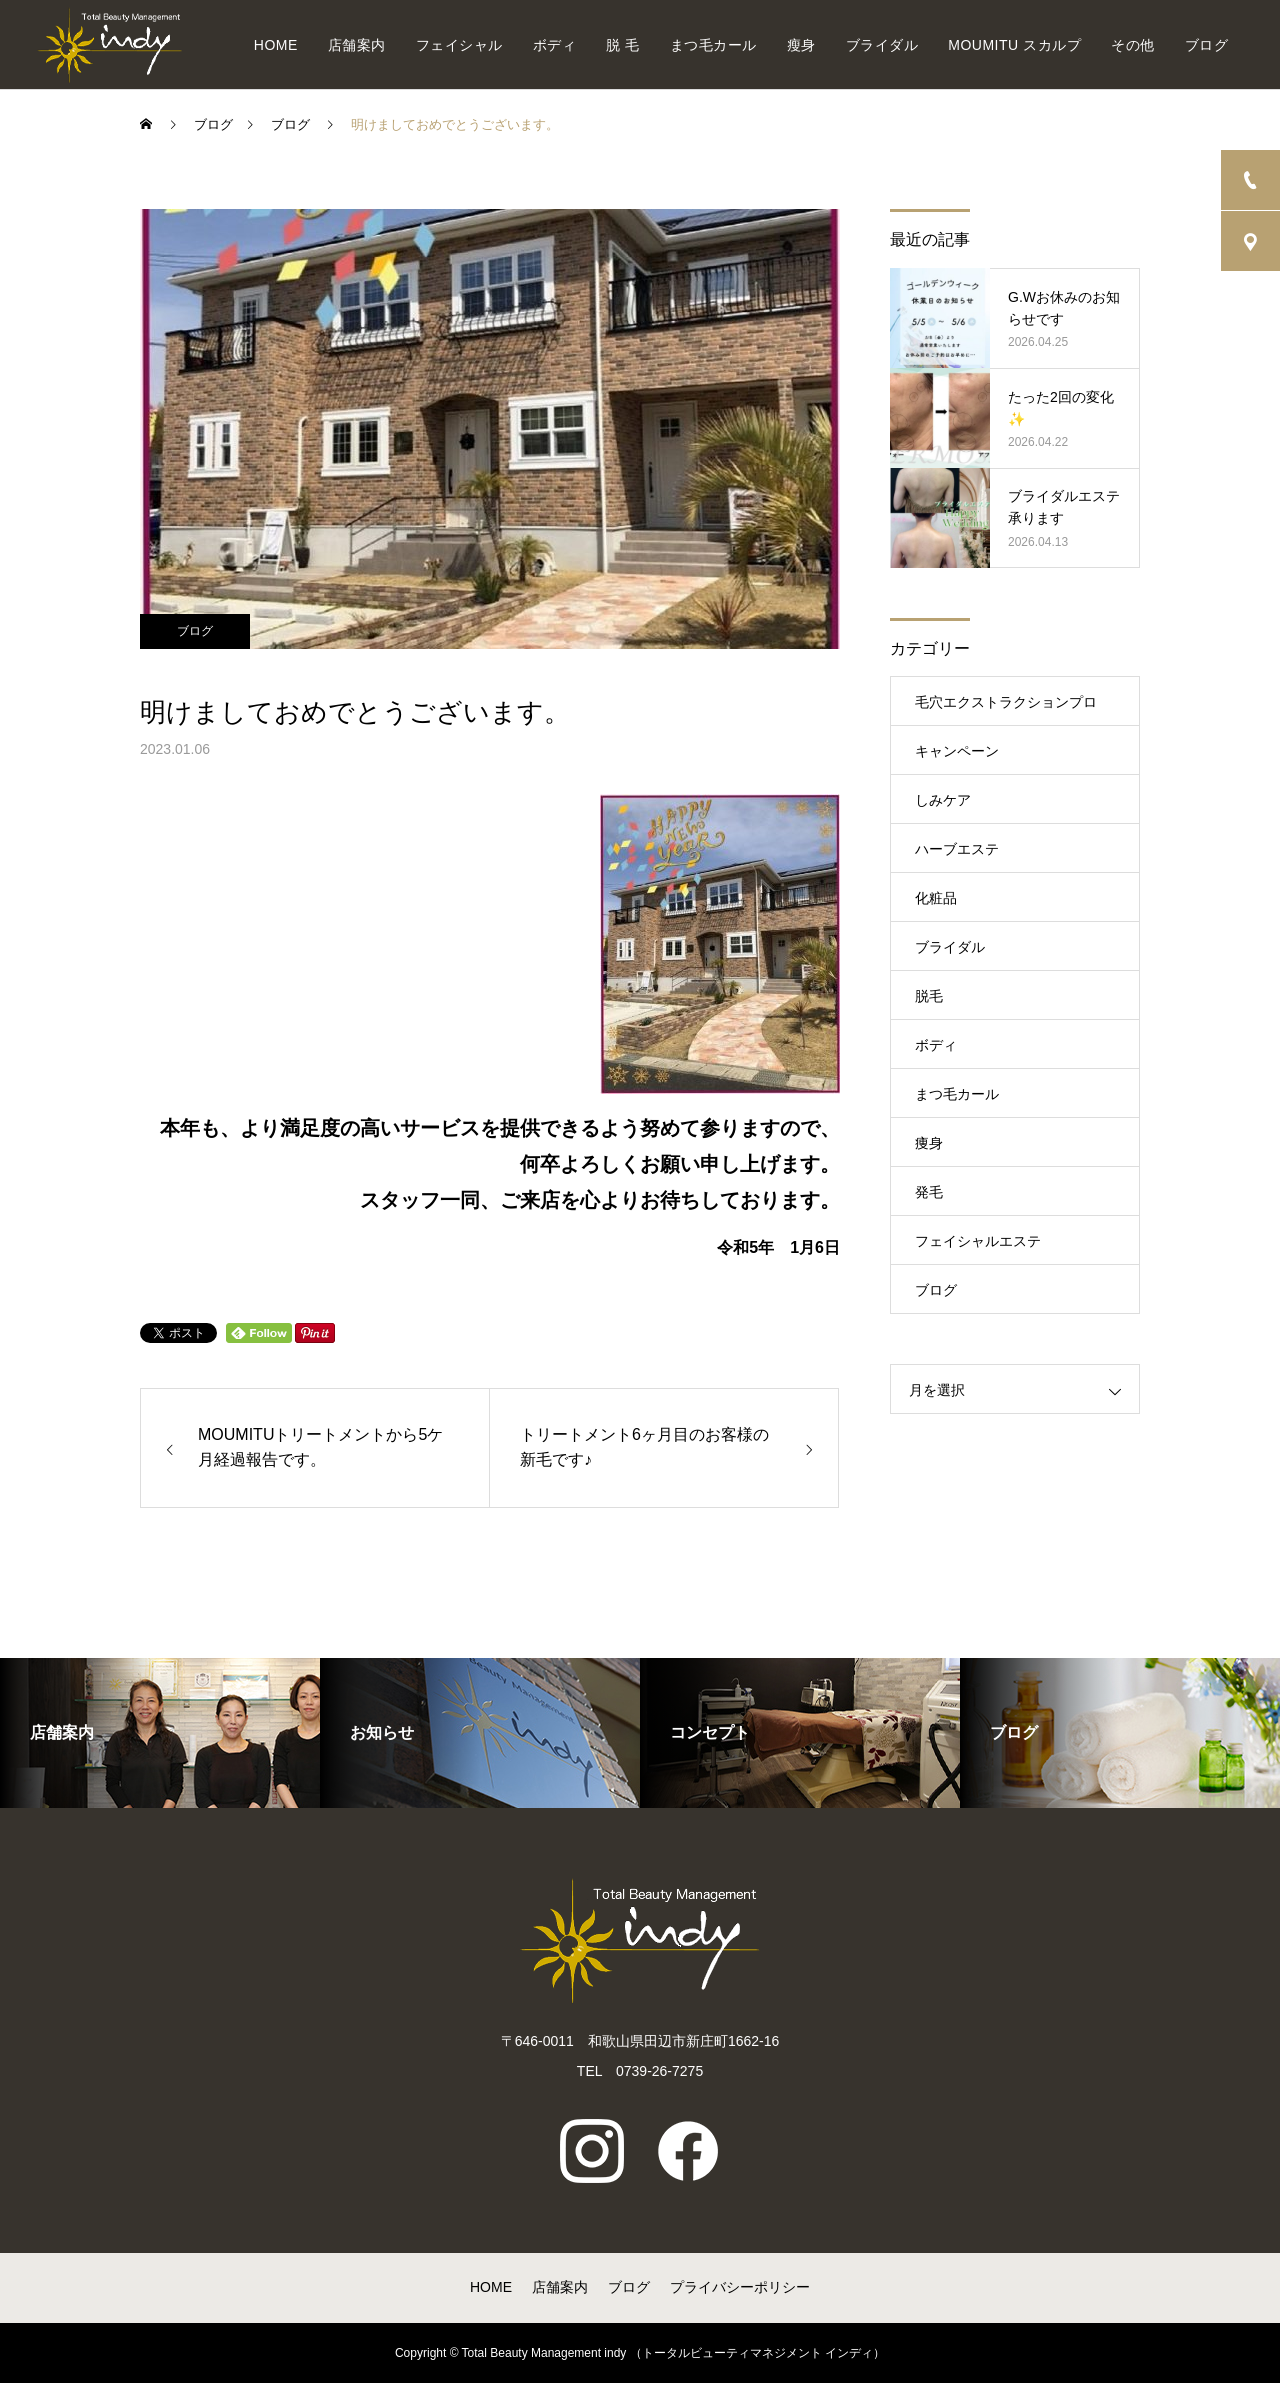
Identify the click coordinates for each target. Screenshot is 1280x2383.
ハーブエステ (957, 849)
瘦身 (801, 45)
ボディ (555, 45)
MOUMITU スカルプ (1014, 45)
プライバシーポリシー (740, 2287)
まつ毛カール (713, 45)
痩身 (929, 1143)
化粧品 (936, 898)
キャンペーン (957, 751)
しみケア (943, 800)
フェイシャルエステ (978, 1241)
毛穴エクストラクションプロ (1006, 702)
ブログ (1207, 45)
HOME (276, 45)
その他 (1133, 45)
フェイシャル (459, 45)
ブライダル (882, 45)
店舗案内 (357, 45)
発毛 (929, 1192)
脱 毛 (622, 45)
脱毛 (929, 996)
